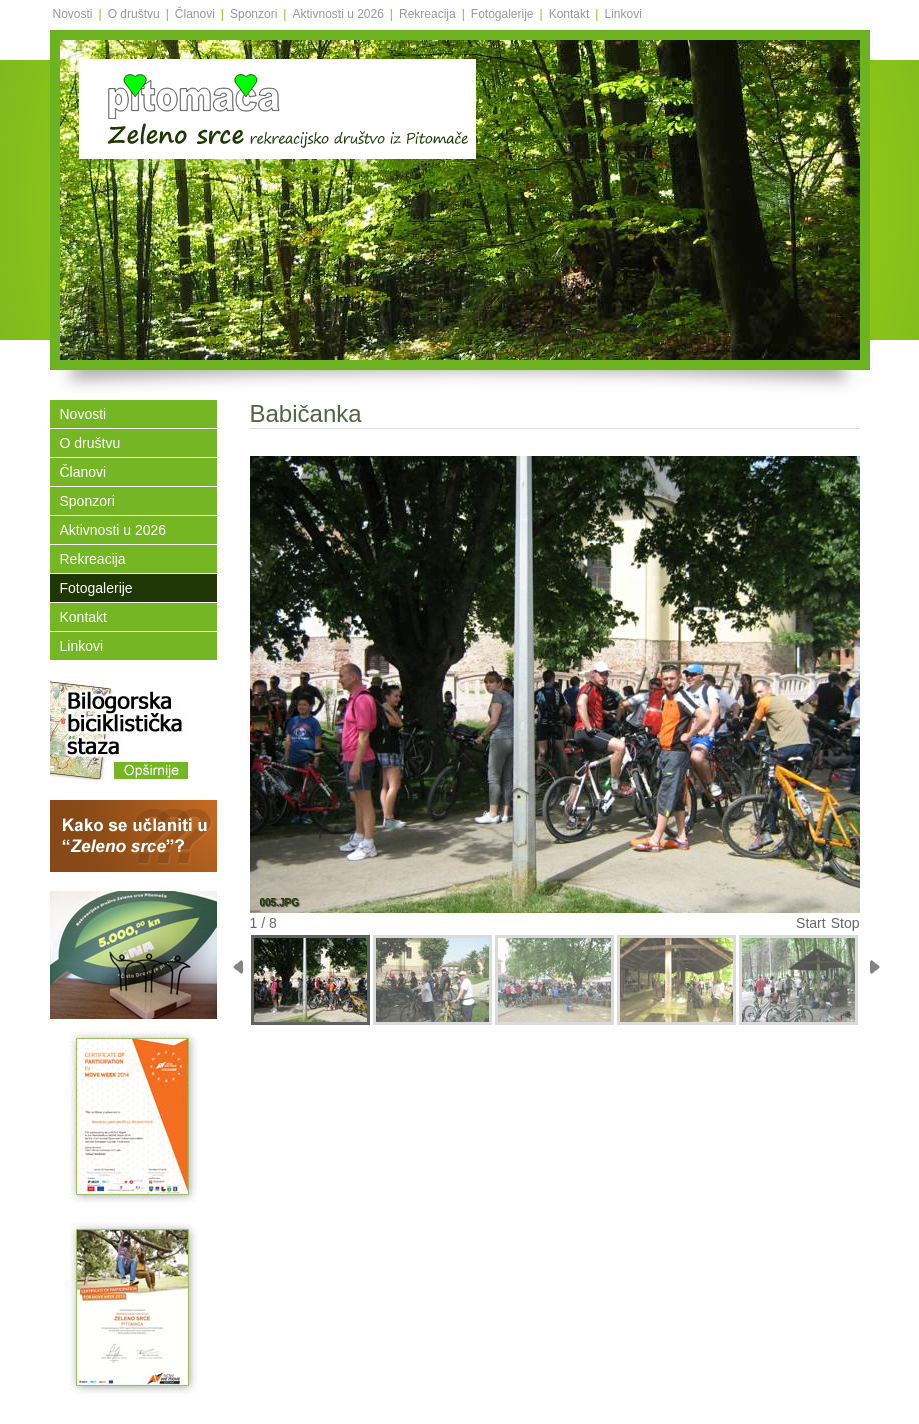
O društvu (134, 14)
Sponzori (253, 14)
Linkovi (622, 14)
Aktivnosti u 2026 (337, 14)
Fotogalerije (502, 14)
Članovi (195, 14)
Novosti (73, 14)
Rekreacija (427, 14)
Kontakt (569, 14)
